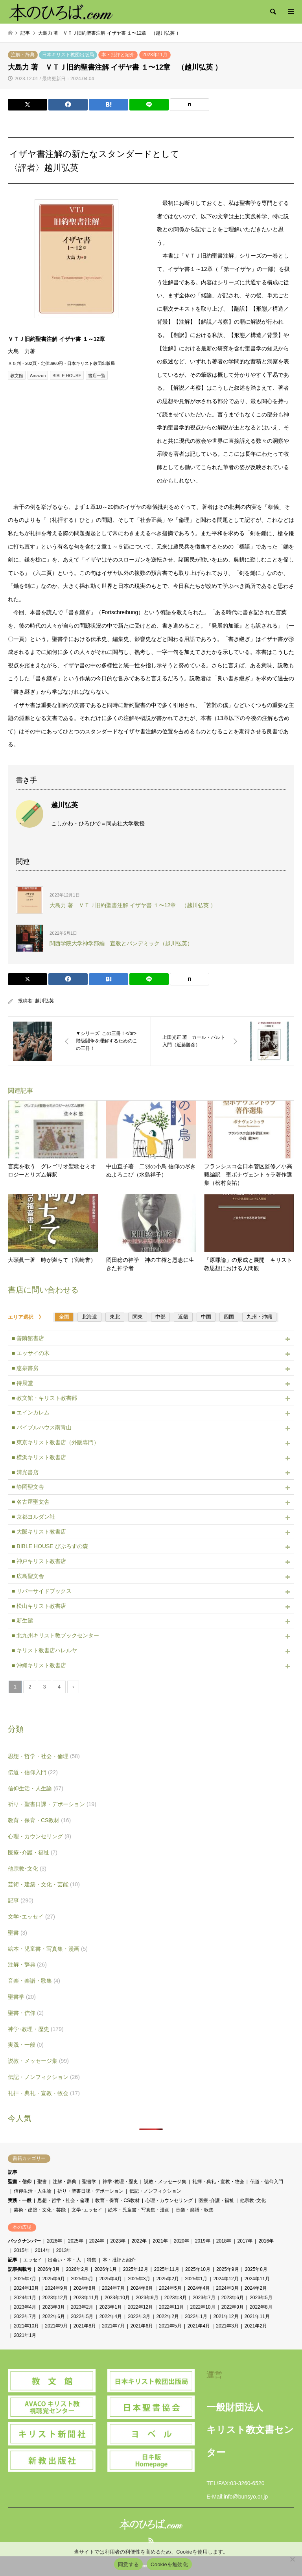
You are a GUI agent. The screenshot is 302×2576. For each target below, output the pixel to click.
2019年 (202, 2241)
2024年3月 (227, 2288)
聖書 (17, 1933)
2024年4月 (199, 2288)
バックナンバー (24, 2241)
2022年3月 (139, 2316)
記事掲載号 (19, 2269)
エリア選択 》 (28, 1317)
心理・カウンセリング (39, 1836)
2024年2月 (256, 2288)
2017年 (245, 2241)
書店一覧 (96, 375)
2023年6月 (232, 2297)
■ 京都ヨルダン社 (33, 1517)
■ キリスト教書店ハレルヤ (44, 1650)
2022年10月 (202, 2307)
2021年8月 (85, 2326)
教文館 (16, 375)
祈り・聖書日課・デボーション (52, 1804)
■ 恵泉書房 (25, 1368)
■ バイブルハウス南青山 (42, 1427)
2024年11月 (257, 2278)
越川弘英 (44, 1001)
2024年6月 (142, 2288)
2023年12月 (55, 2297)
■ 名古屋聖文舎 (31, 1502)
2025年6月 (53, 2278)
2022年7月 (25, 2316)
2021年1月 (25, 2335)
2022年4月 (110, 2316)
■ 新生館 (22, 1620)
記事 (20, 1900)
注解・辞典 (23, 54)
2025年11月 (166, 2269)
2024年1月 (25, 2297)
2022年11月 (171, 2307)
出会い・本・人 (64, 2260)
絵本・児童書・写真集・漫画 (48, 1949)
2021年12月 (226, 2316)
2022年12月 (140, 2307)
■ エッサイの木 (31, 1353)
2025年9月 (227, 2269)
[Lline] (149, 104)
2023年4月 (25, 2307)
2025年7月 (25, 2278)
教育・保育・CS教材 (39, 1820)
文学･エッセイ (31, 1916)
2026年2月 (77, 2269)
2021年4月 (199, 2326)
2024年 (97, 2241)
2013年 (64, 2250)
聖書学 (22, 1997)
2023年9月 (147, 2297)
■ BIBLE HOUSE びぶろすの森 (50, 1546)
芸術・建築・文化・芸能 (44, 1884)
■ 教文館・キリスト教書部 (44, 1398)
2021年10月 (26, 2326)
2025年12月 (135, 2269)
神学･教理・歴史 (36, 2029)
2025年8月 (256, 2269)
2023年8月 (175, 2297)
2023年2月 (82, 2307)
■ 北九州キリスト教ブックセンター (55, 1635)
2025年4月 (110, 2278)
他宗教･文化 (27, 1868)
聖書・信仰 (26, 2013)
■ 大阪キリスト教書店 (39, 1531)
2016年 (266, 2241)
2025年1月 (196, 2278)
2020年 (181, 2241)
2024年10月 (26, 2288)
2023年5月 (261, 2297)
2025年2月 (168, 2278)
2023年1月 (110, 2307)
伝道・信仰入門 (33, 1772)
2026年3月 (48, 2269)
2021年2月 (256, 2326)
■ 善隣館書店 (28, 1338)
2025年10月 (197, 2269)
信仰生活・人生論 (35, 1788)
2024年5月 (170, 2288)
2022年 (139, 2241)
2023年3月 (53, 2307)
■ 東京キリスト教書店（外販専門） (55, 1442)
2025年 (75, 2241)
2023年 (118, 2241)
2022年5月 (82, 2316)
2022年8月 (261, 2307)
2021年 (160, 2241)
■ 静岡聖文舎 (28, 1487)
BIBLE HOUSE (66, 375)
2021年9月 (56, 2326)
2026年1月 (105, 2269)
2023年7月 (204, 2297)
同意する (128, 2564)
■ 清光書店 (25, 1472)
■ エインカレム (31, 1412)
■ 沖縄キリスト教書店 (39, 1665)
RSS (151, 2540)
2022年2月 (168, 2316)
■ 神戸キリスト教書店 (39, 1561)
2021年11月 (257, 2316)
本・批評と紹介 (117, 54)
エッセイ (32, 2260)
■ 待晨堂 (22, 1383)
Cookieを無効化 (169, 2564)
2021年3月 (227, 2326)
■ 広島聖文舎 (28, 1576)
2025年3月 (139, 2278)
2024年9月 (56, 2288)
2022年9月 (232, 2307)
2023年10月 (117, 2297)
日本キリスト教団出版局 (68, 54)
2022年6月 (53, 2316)
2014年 (42, 2250)
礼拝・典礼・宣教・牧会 (44, 2093)
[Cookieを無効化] (292, 2559)
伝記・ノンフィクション (44, 2077)
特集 (91, 2260)
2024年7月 (113, 2288)
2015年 (21, 2250)
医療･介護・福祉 (32, 1852)
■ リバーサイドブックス (42, 1591)
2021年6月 (142, 2326)
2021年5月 (170, 2326)
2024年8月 (85, 2288)
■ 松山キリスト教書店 (39, 1606)
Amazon (38, 375)
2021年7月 (113, 2326)
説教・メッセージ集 (38, 2061)
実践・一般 (26, 2045)
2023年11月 (155, 54)
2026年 (54, 2241)
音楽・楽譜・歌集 (34, 1981)
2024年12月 (226, 2278)
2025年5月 (82, 2278)
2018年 (224, 2241)
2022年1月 (196, 2316)
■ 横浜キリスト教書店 (39, 1457)
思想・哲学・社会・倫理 (44, 1756)
